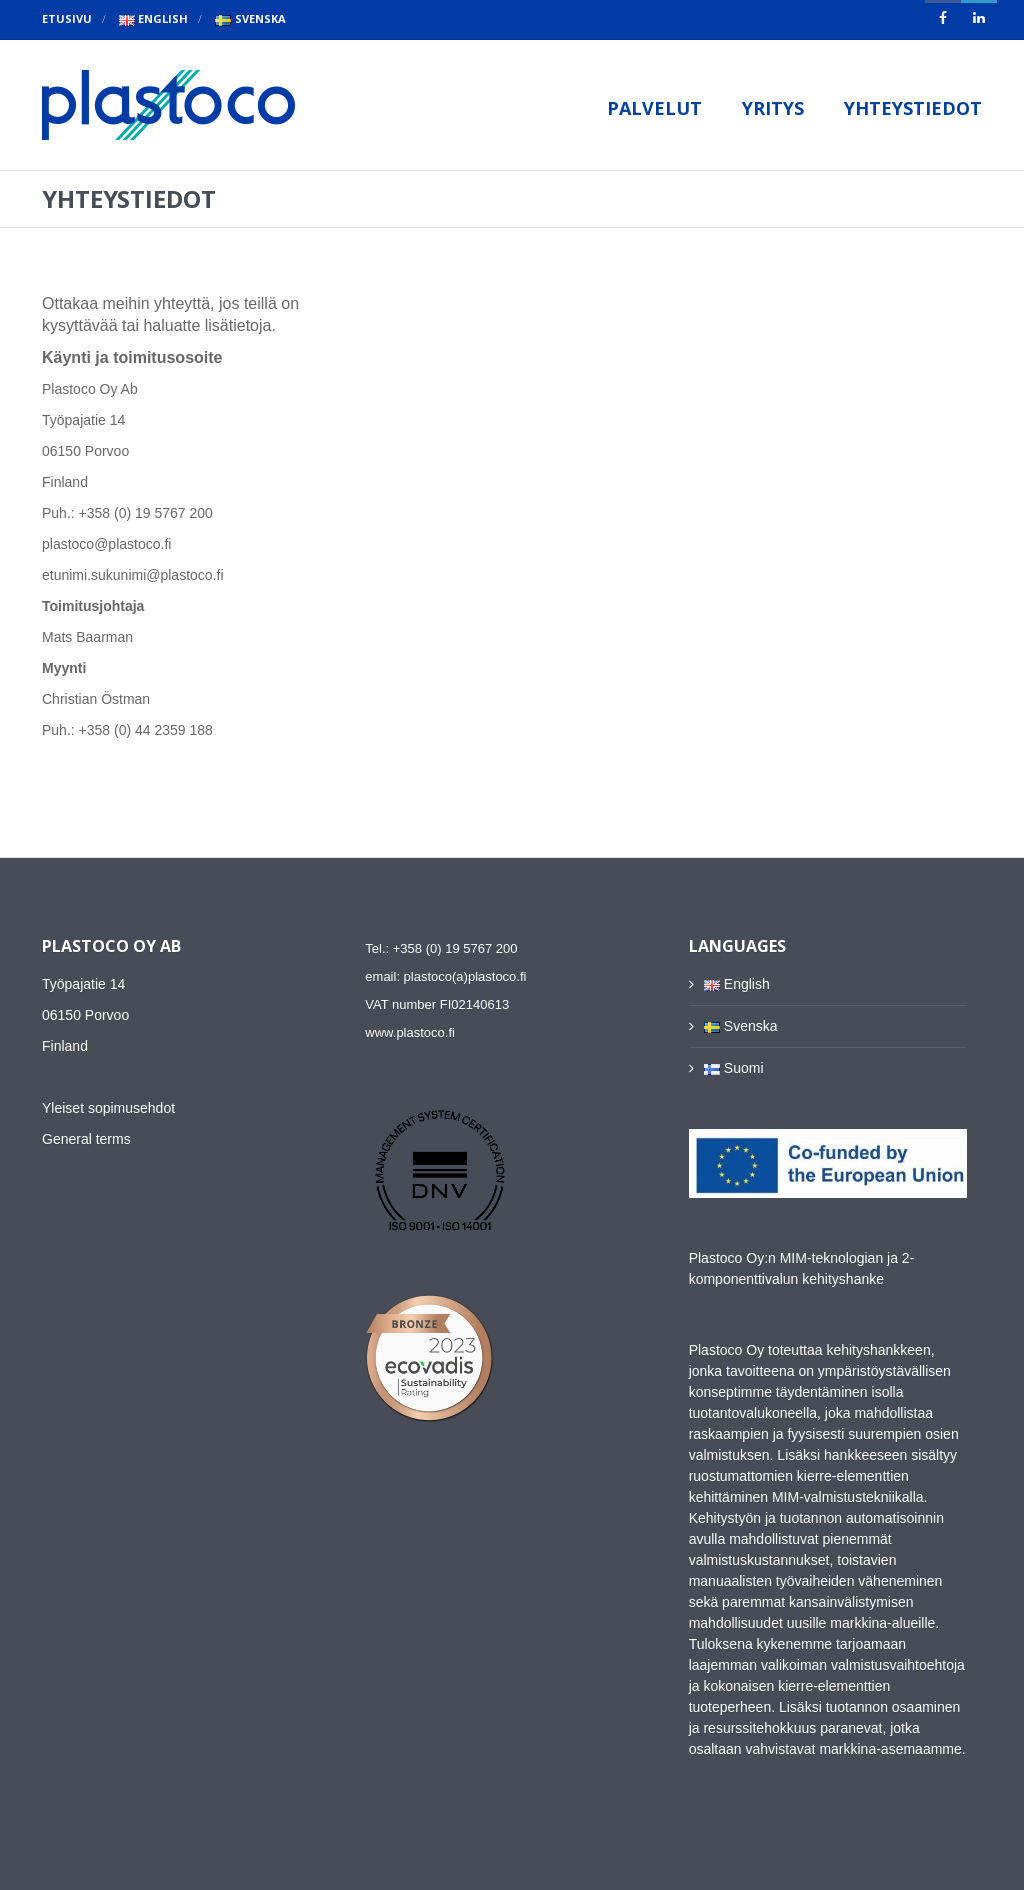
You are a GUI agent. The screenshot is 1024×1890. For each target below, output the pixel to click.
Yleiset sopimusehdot (108, 1108)
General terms (86, 1139)
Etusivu (67, 18)
